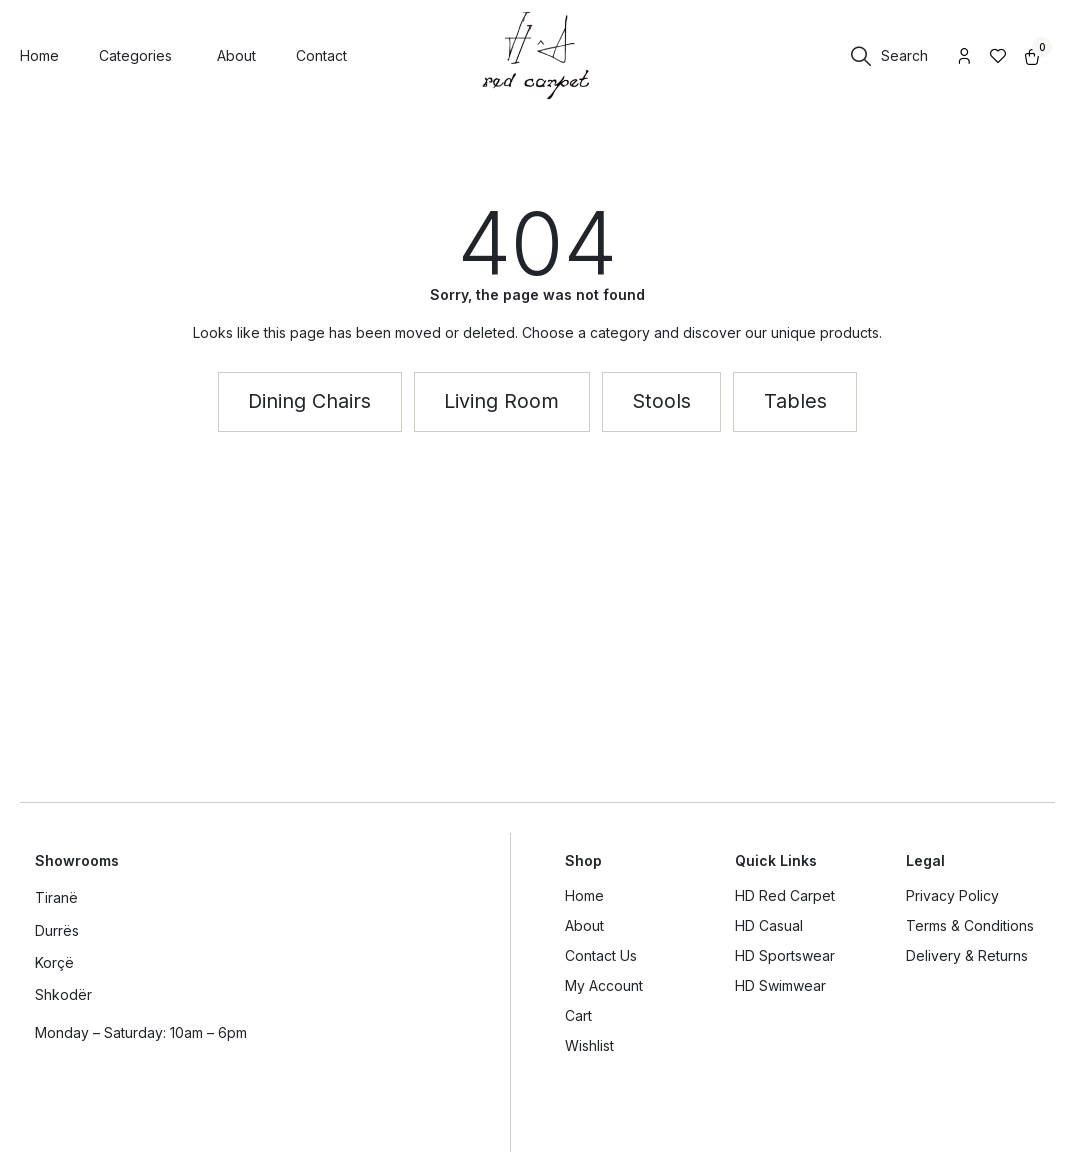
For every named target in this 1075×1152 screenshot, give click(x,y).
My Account (604, 985)
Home (584, 895)
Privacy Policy (952, 895)
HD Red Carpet (785, 895)
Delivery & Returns (967, 955)
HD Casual (769, 925)
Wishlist (589, 1045)
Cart (578, 1015)
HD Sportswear (785, 955)
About (584, 925)
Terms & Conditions (970, 925)
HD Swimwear (780, 985)
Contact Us (601, 955)
